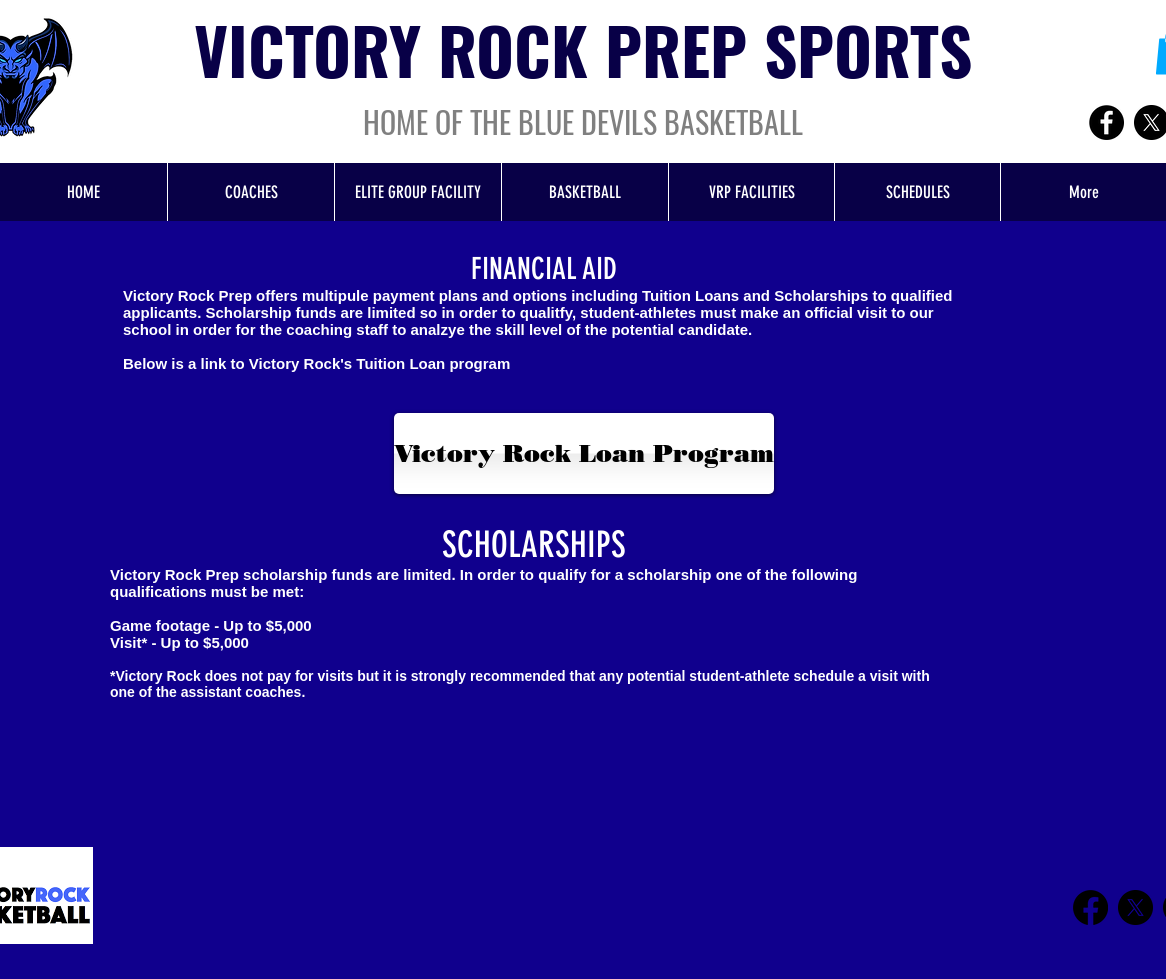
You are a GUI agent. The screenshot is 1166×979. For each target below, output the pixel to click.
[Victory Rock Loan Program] (584, 453)
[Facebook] (1106, 122)
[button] (584, 192)
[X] (1135, 907)
